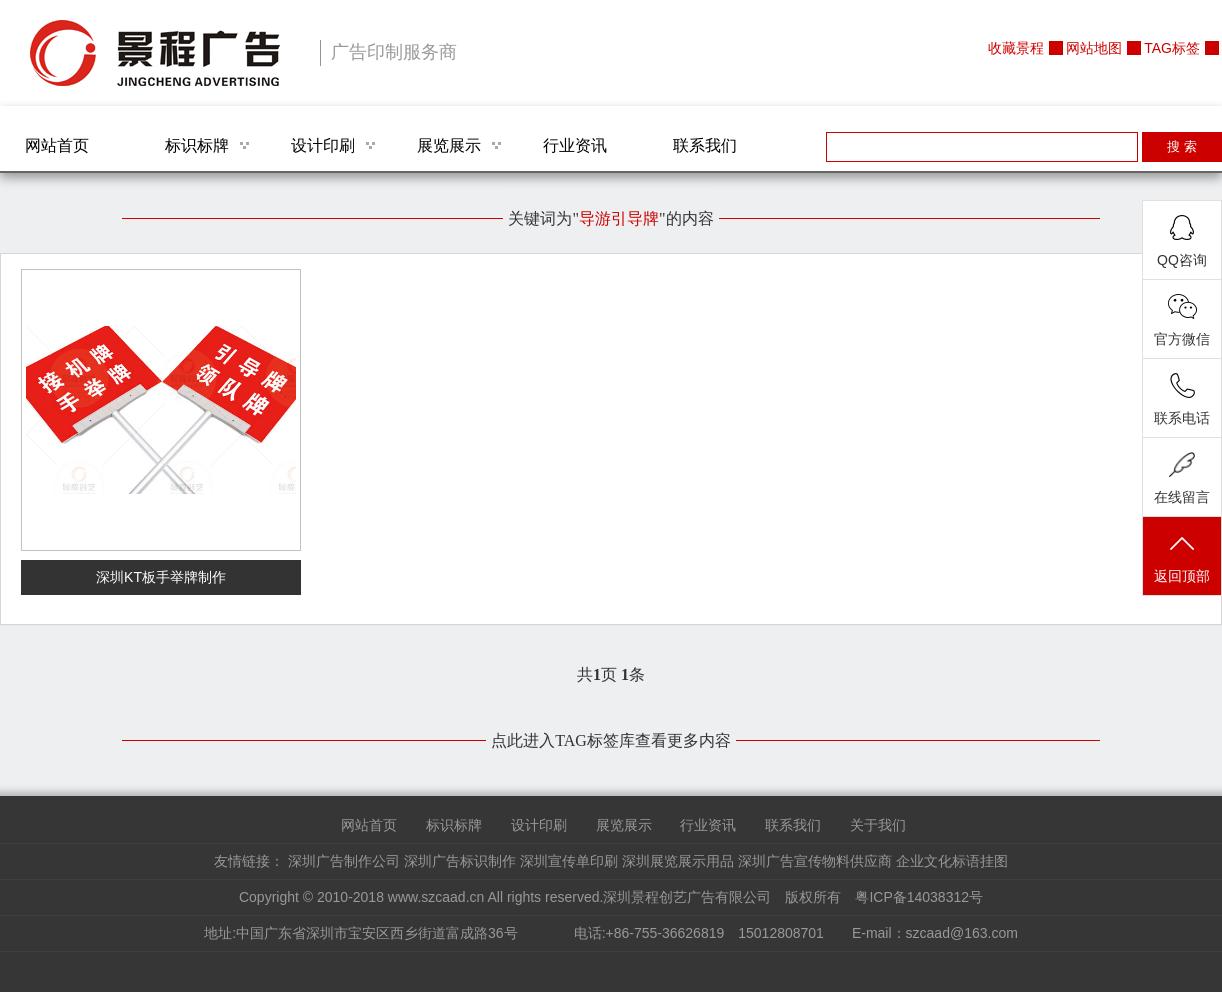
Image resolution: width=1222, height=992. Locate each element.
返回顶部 (1182, 557)
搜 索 (1182, 146)
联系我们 (705, 145)
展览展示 (449, 145)
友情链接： (249, 861)
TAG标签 (1172, 48)
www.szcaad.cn (436, 897)
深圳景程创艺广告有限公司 (155, 53)
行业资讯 (575, 145)
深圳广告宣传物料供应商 (815, 861)
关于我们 (878, 825)
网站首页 (57, 145)
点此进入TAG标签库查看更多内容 (611, 740)
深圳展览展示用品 (678, 861)
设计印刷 (323, 145)
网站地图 (1094, 48)
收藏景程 (1016, 48)
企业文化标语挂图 (952, 861)
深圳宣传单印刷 (569, 861)
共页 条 (611, 674)
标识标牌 (197, 145)
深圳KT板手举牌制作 (161, 577)
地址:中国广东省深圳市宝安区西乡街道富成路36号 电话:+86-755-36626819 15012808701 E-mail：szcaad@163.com (611, 933)
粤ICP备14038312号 (919, 897)
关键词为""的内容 (610, 218)
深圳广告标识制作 (460, 861)
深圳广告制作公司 (344, 861)
